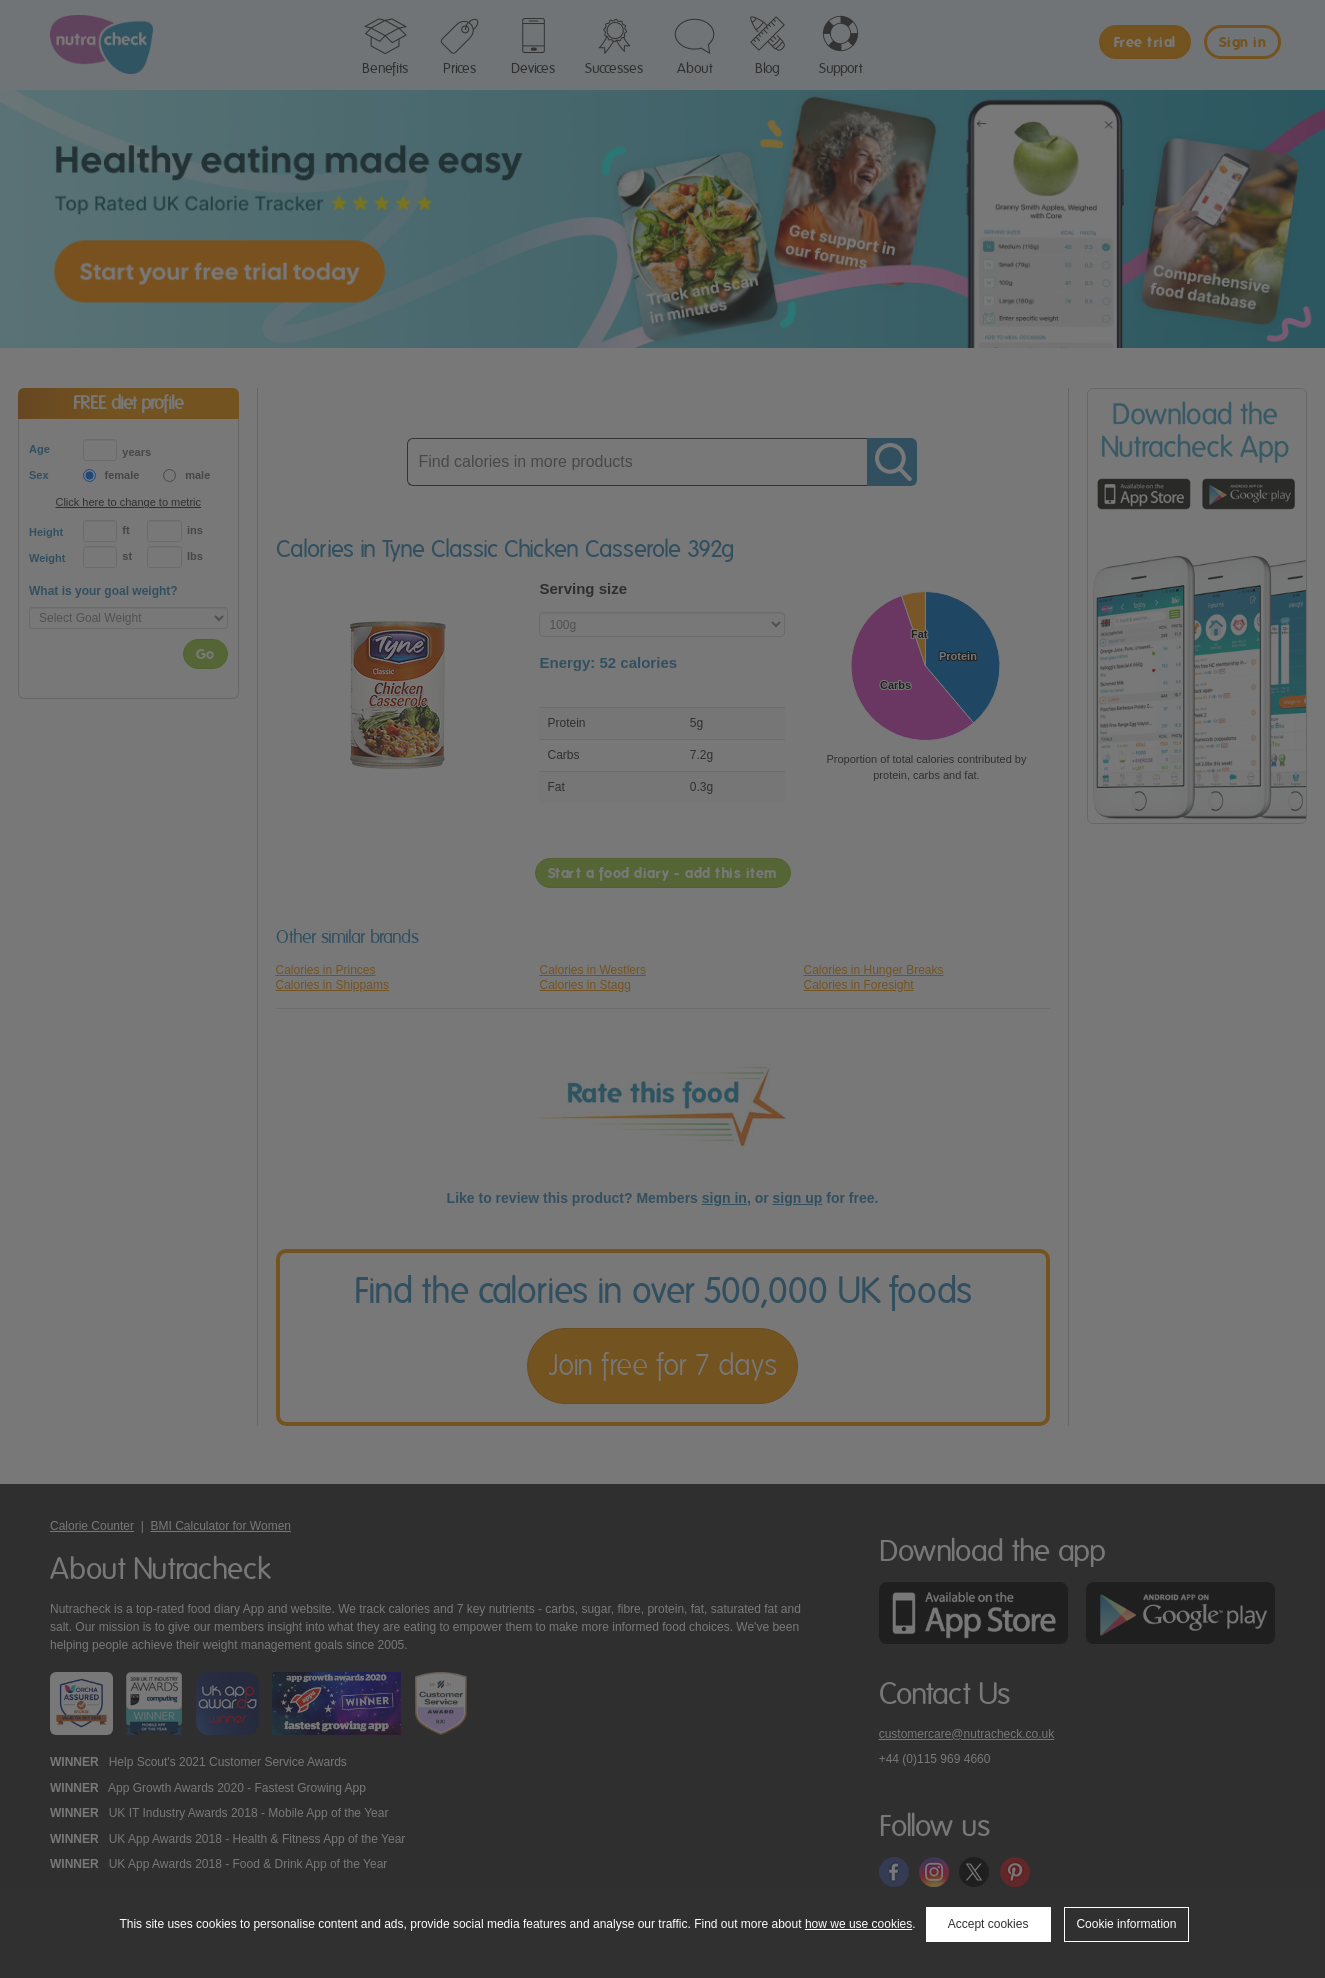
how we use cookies (858, 1924)
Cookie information (1126, 1924)
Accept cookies (988, 1924)
